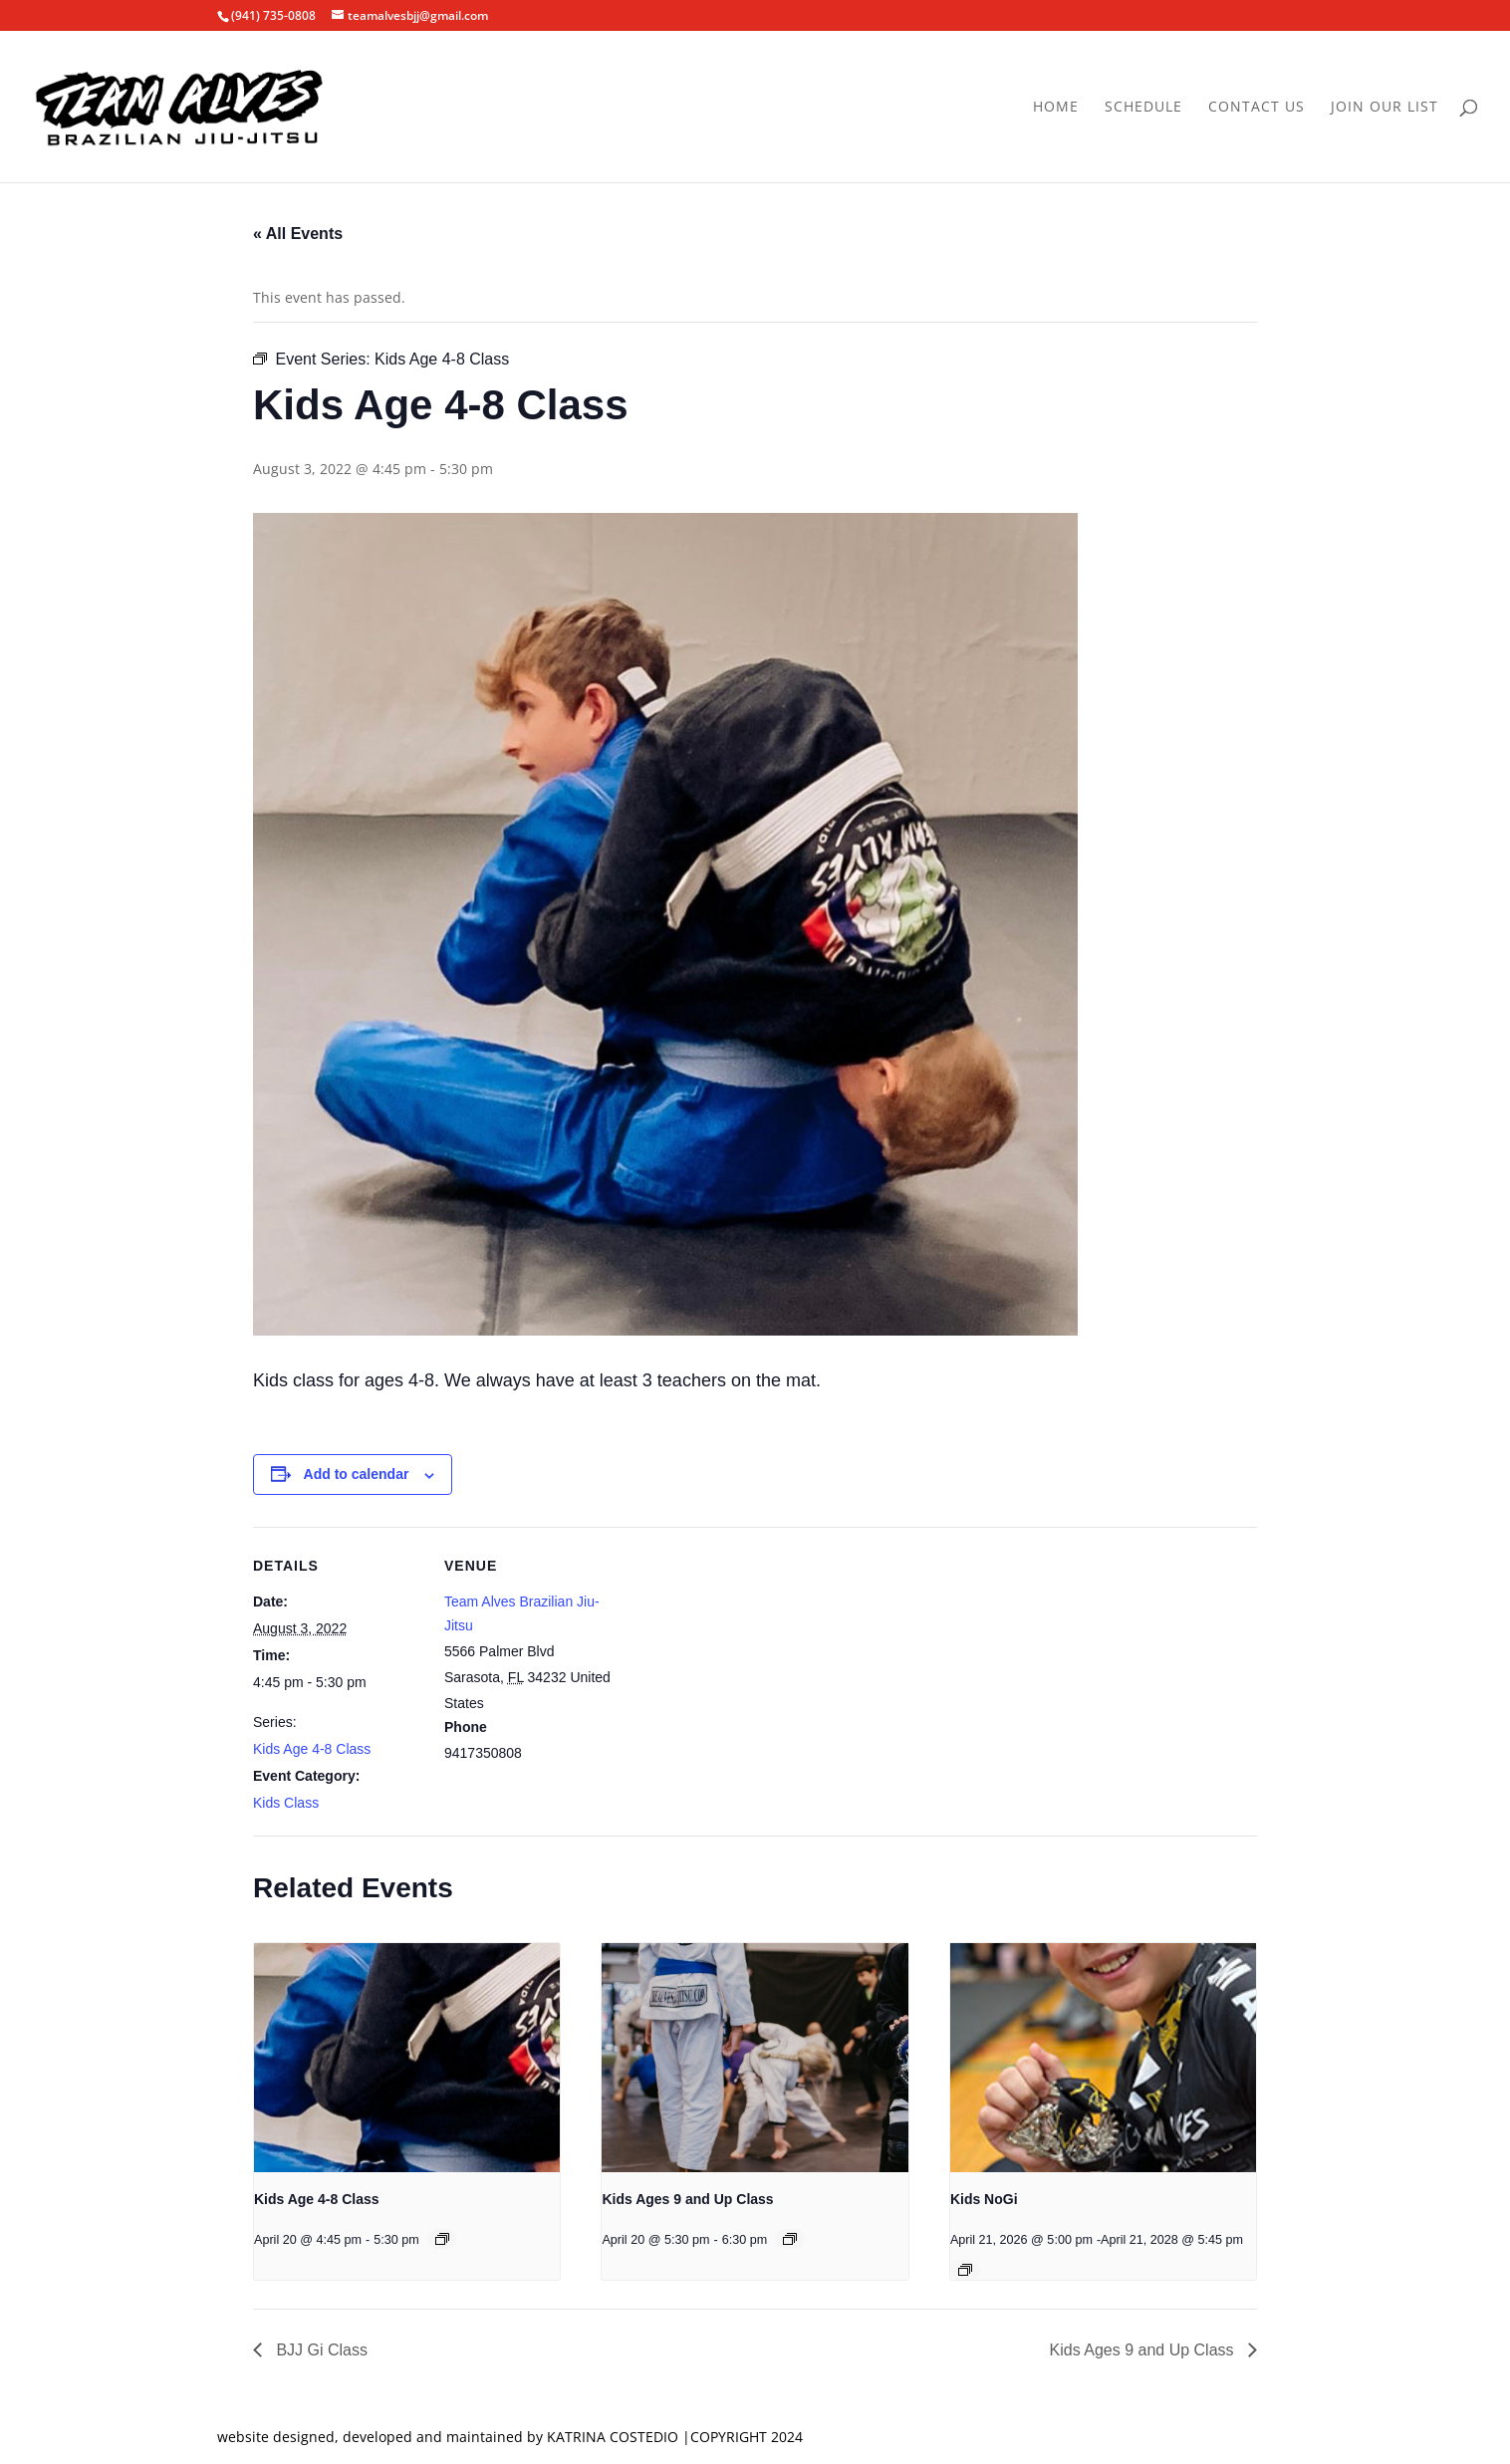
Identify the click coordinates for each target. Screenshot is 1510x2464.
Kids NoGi (984, 2199)
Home (1056, 108)
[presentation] (407, 2057)
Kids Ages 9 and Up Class (687, 2199)
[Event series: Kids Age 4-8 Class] (442, 2239)
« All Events (298, 233)
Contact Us (1256, 108)
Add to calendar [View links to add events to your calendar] (356, 1474)
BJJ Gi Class (320, 2349)
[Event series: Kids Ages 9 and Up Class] (790, 2239)
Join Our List (1384, 108)
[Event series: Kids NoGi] (965, 2270)
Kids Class (286, 1803)
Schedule (1143, 108)
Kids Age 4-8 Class (312, 1749)
